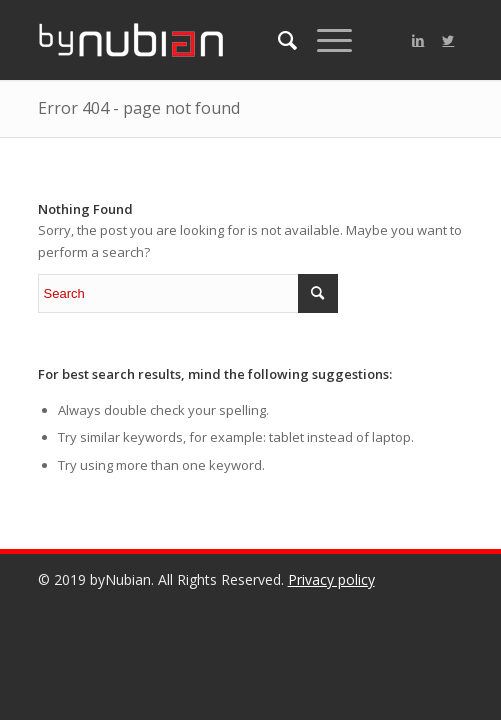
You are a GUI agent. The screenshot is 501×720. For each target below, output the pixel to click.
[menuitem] (277, 40)
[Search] (277, 40)
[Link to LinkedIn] (418, 40)
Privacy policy (331, 579)
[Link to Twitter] (448, 40)
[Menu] (324, 40)
